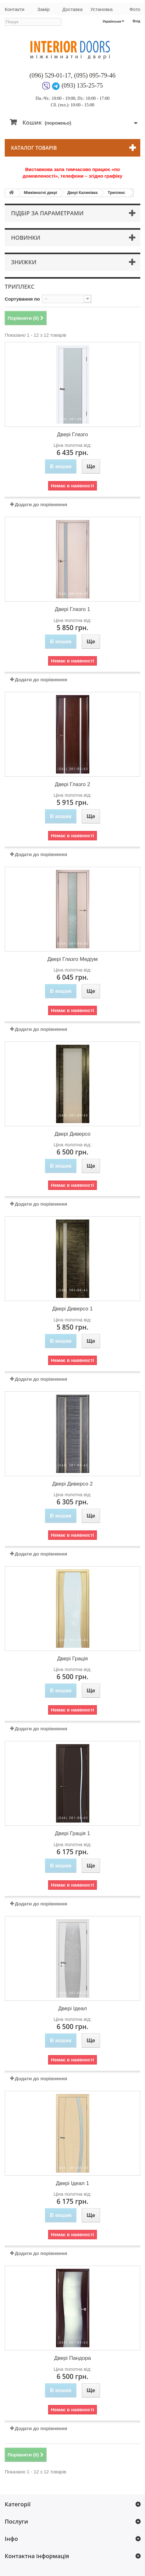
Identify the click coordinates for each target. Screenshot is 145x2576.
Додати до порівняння (41, 504)
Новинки (25, 237)
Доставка (72, 9)
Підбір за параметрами (47, 213)
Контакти (14, 9)
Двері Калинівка (82, 192)
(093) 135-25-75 (82, 85)
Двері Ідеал (72, 2008)
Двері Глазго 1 (72, 609)
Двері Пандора (72, 2358)
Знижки (23, 262)
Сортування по (22, 299)
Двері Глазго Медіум (72, 959)
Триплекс (116, 192)
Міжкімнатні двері (40, 192)
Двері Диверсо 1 (72, 1309)
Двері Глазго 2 (72, 784)
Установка (101, 9)
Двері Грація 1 (72, 1833)
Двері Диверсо (72, 1134)
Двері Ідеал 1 (72, 2183)
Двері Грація (72, 1659)
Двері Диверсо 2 (72, 1484)
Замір (43, 9)
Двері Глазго (72, 434)
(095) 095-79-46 (95, 75)
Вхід (136, 21)
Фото (134, 9)
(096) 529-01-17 (50, 75)
